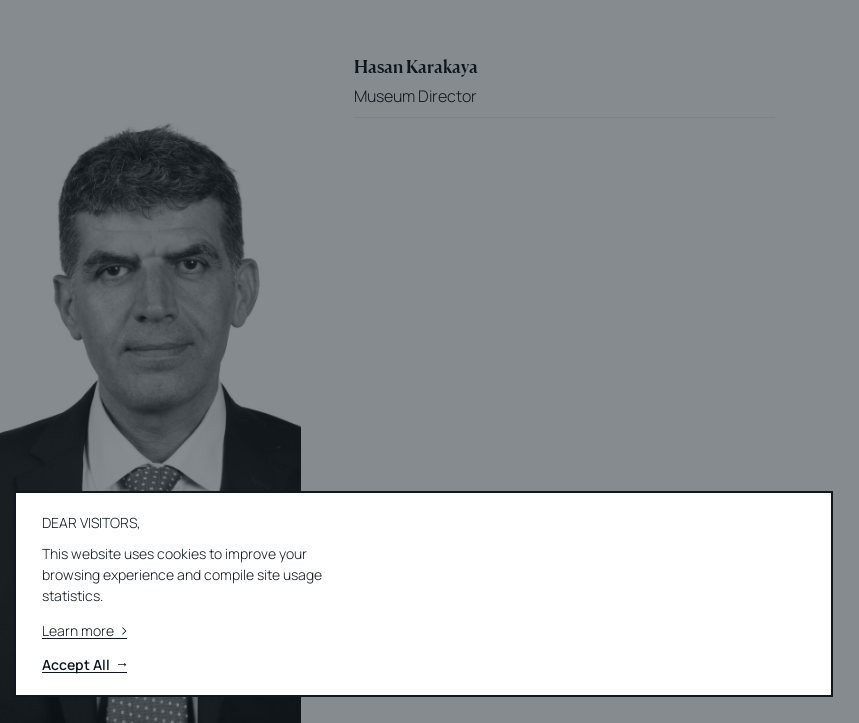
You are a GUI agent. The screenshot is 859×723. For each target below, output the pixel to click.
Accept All (84, 665)
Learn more (84, 631)
